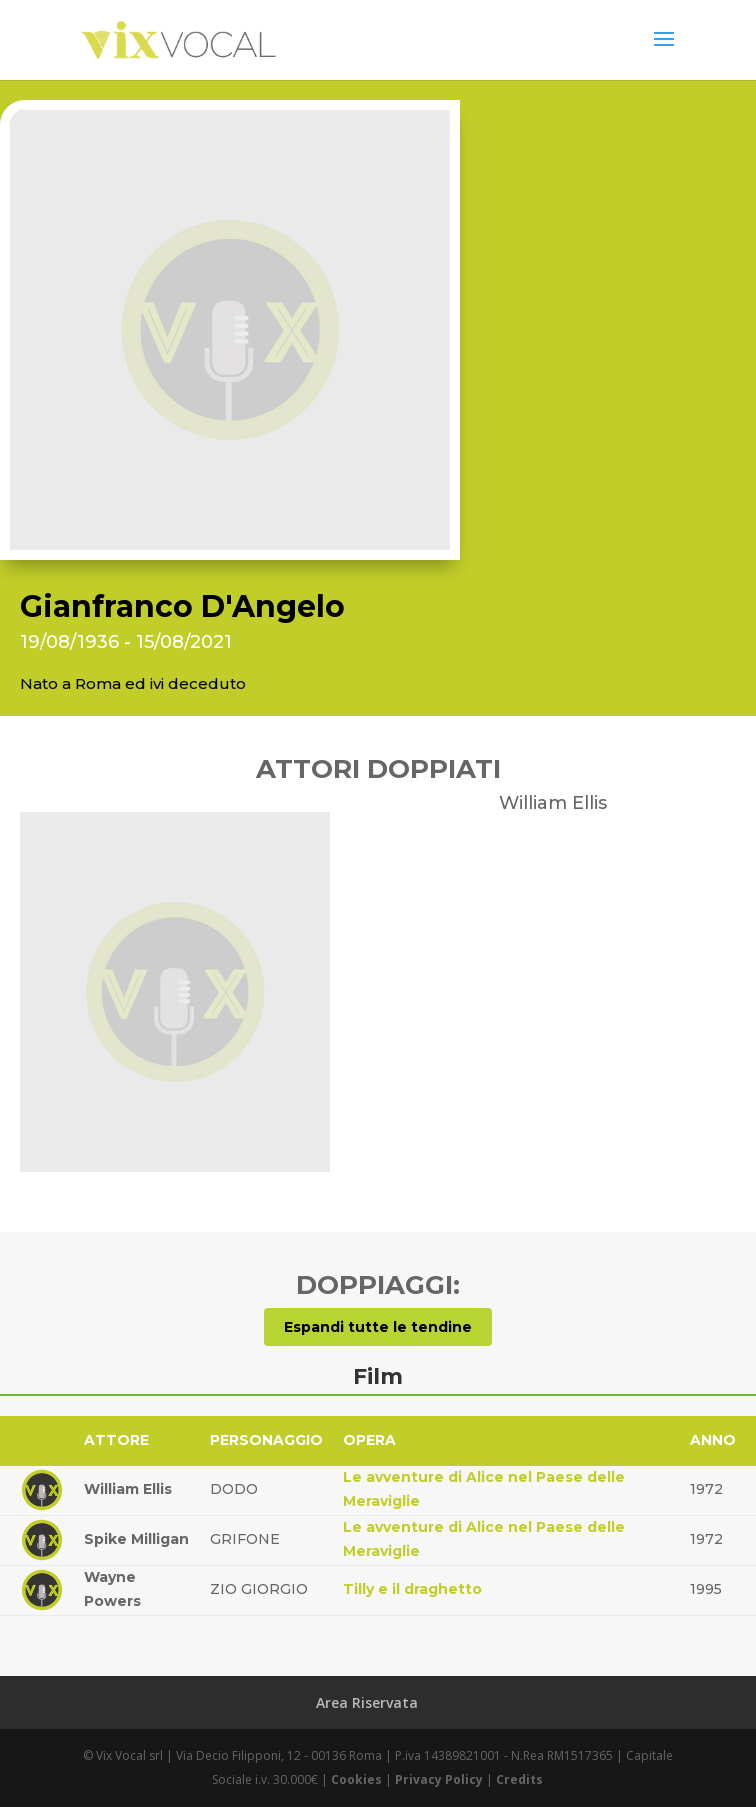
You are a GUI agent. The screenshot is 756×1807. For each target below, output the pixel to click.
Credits (519, 1779)
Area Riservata (367, 1702)
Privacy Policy (439, 1779)
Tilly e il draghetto (412, 1589)
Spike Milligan (136, 1539)
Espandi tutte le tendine (378, 1327)
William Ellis (128, 1489)
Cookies (356, 1779)
